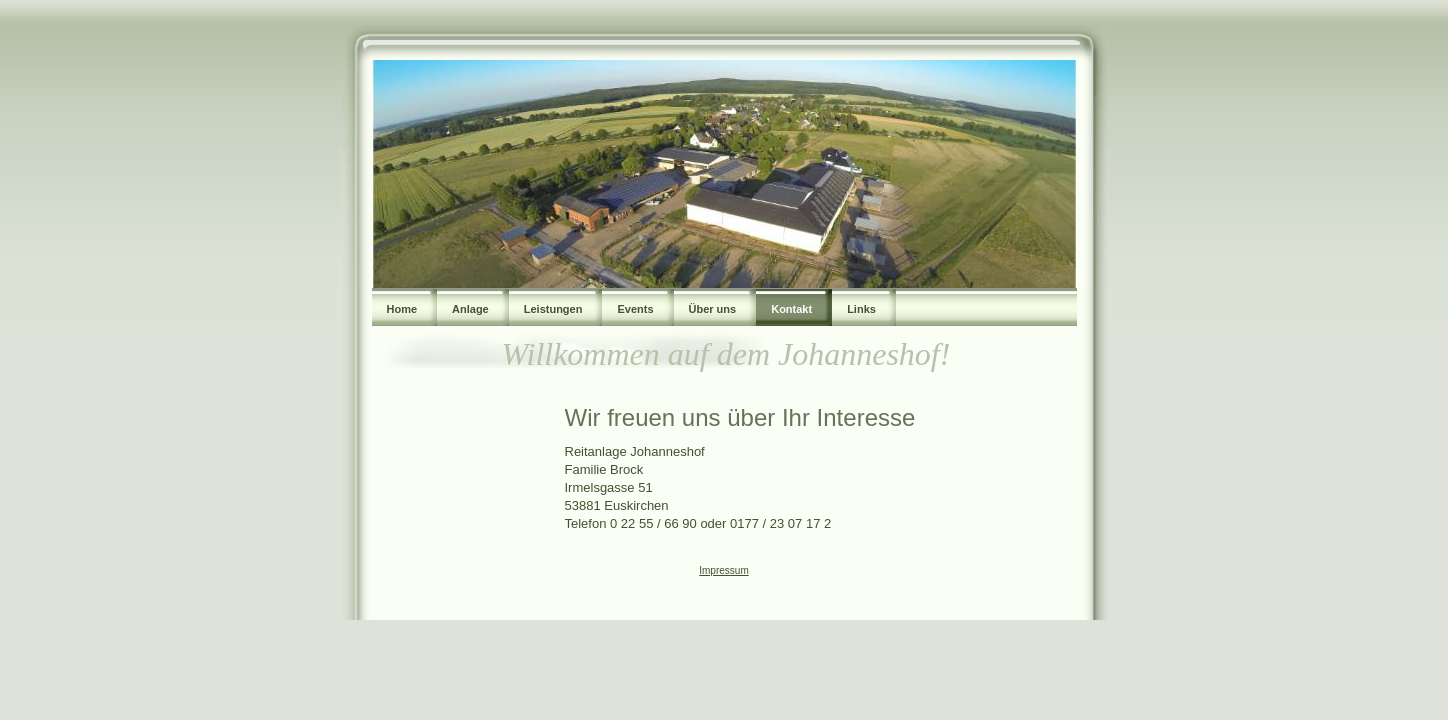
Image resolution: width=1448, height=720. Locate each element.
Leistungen (553, 309)
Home (402, 309)
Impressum (723, 570)
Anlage (470, 309)
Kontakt (791, 309)
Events (635, 309)
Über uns (713, 309)
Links (861, 309)
